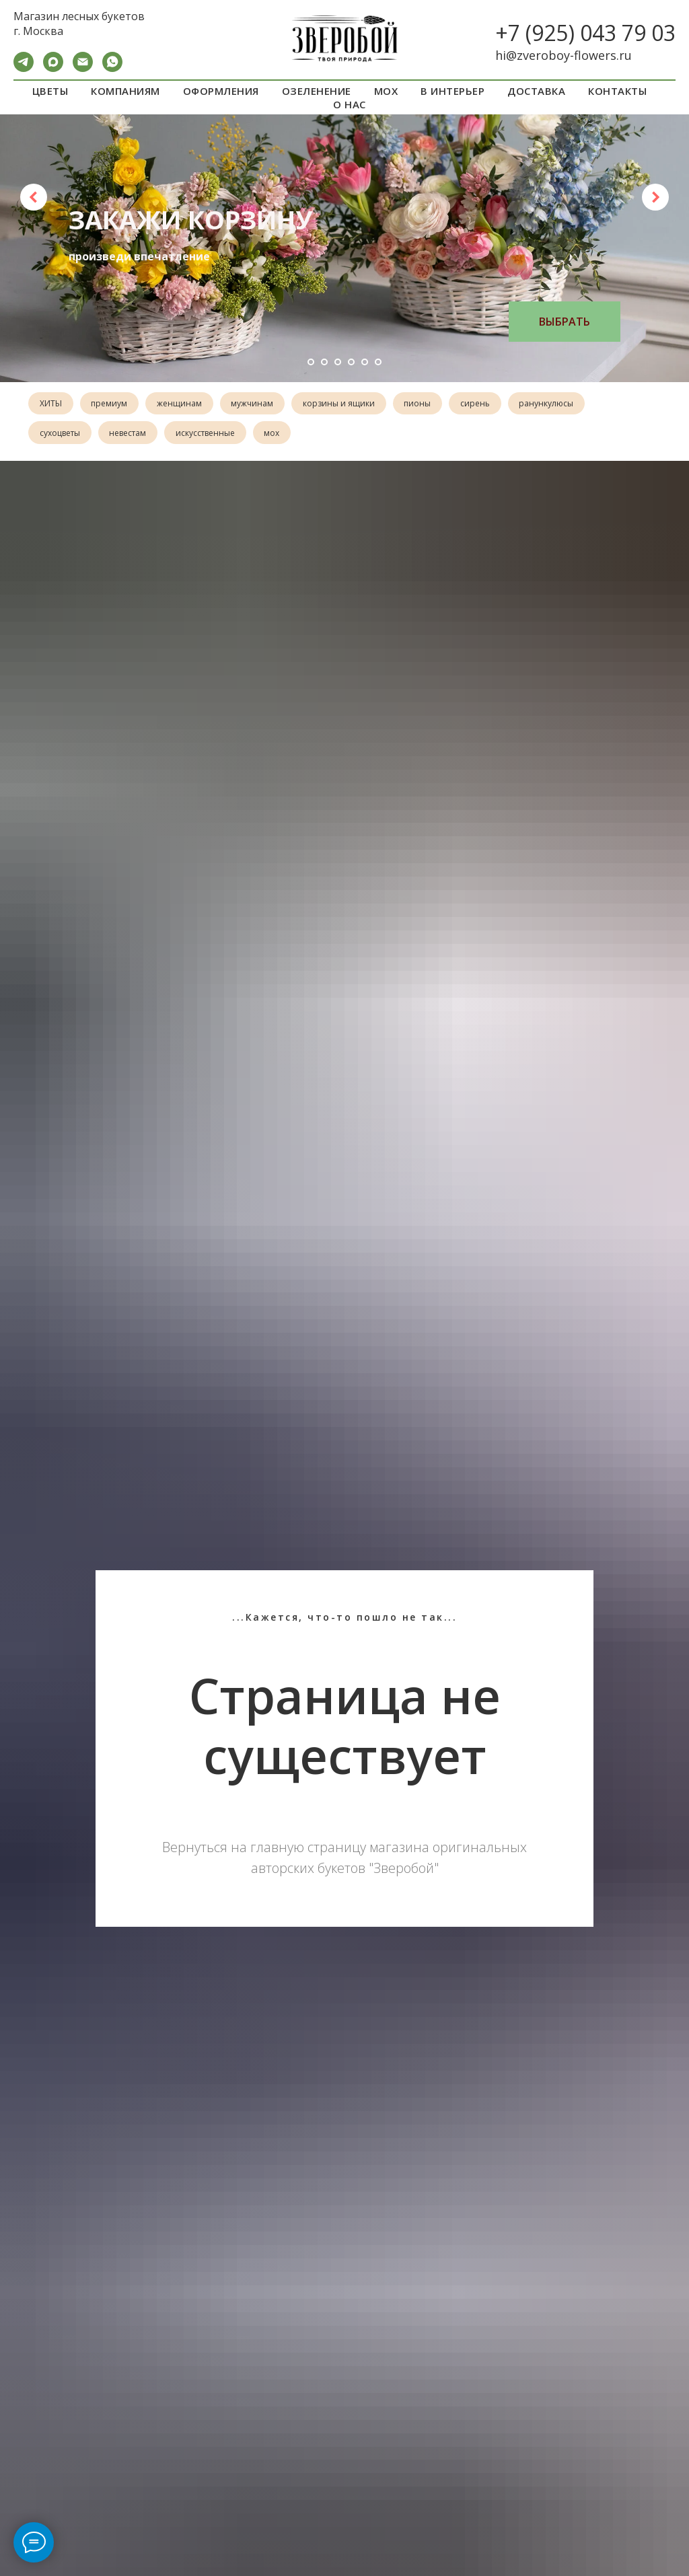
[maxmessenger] (53, 68)
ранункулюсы (559, 404)
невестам (130, 434)
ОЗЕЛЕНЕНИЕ (316, 91)
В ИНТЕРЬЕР (452, 91)
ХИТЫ (51, 404)
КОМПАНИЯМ (125, 91)
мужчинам (258, 404)
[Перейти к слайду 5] (364, 362)
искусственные (209, 434)
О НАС (349, 104)
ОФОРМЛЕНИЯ (221, 91)
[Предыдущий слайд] (33, 197)
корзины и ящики (346, 404)
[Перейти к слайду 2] (324, 362)
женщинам (183, 404)
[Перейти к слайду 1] (310, 362)
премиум (112, 404)
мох (277, 434)
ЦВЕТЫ (50, 91)
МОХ (386, 91)
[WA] (112, 68)
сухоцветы (60, 434)
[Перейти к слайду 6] (378, 362)
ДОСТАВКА (536, 91)
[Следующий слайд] (655, 197)
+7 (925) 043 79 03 (585, 32)
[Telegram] (23, 68)
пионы (426, 404)
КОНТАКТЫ (617, 91)
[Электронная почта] (83, 68)
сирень (486, 404)
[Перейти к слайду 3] (337, 362)
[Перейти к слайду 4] (351, 362)
